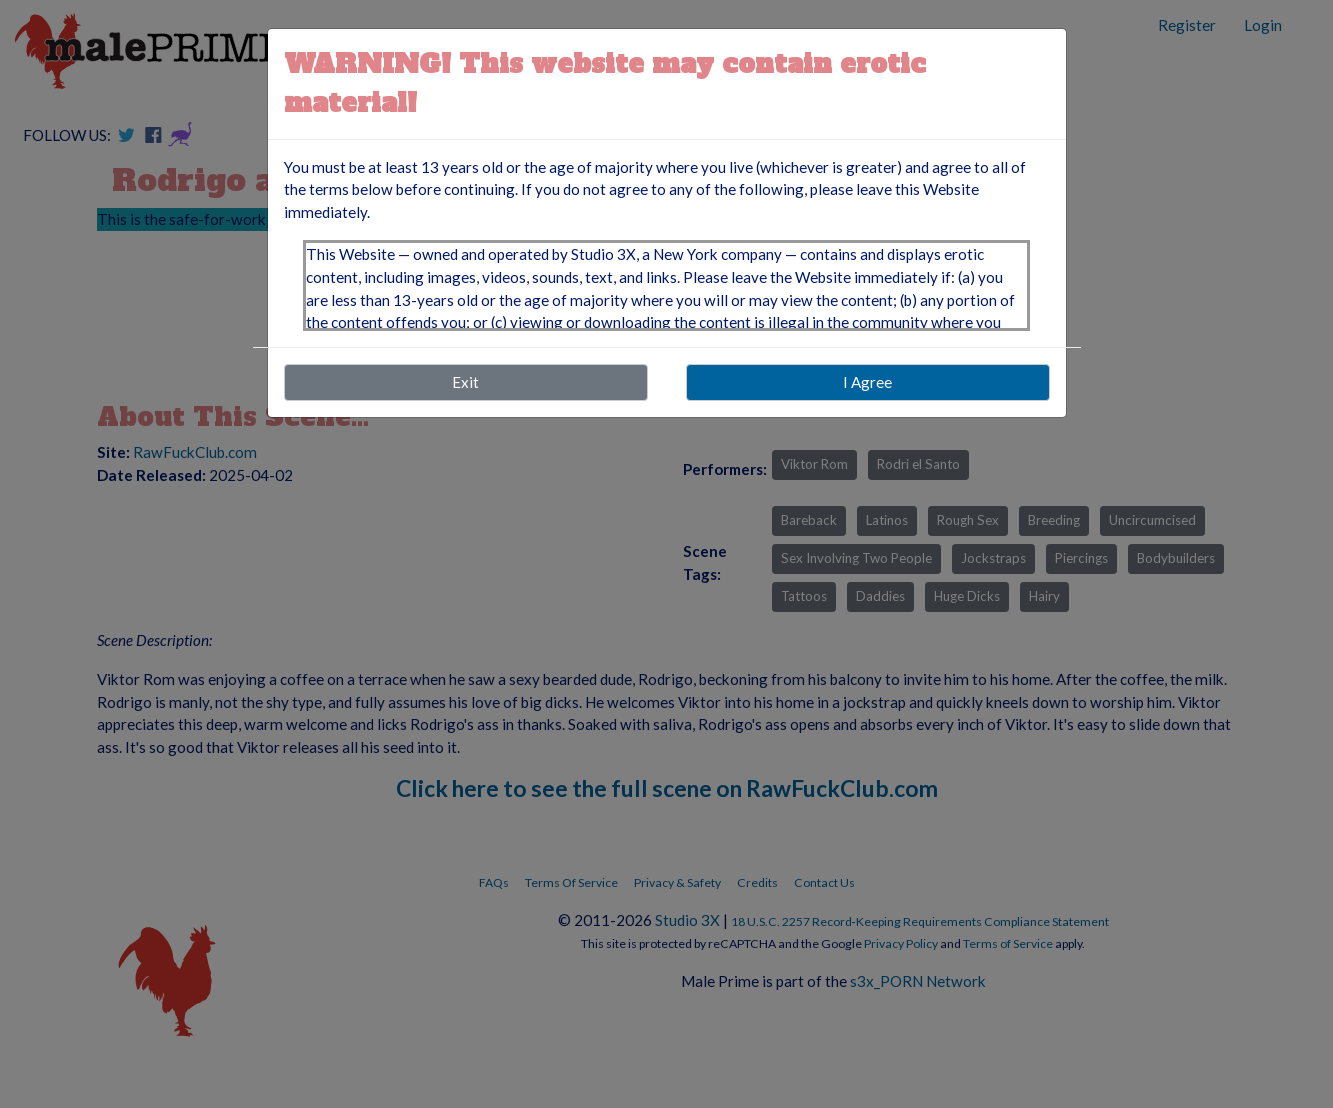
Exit (465, 382)
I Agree (867, 382)
